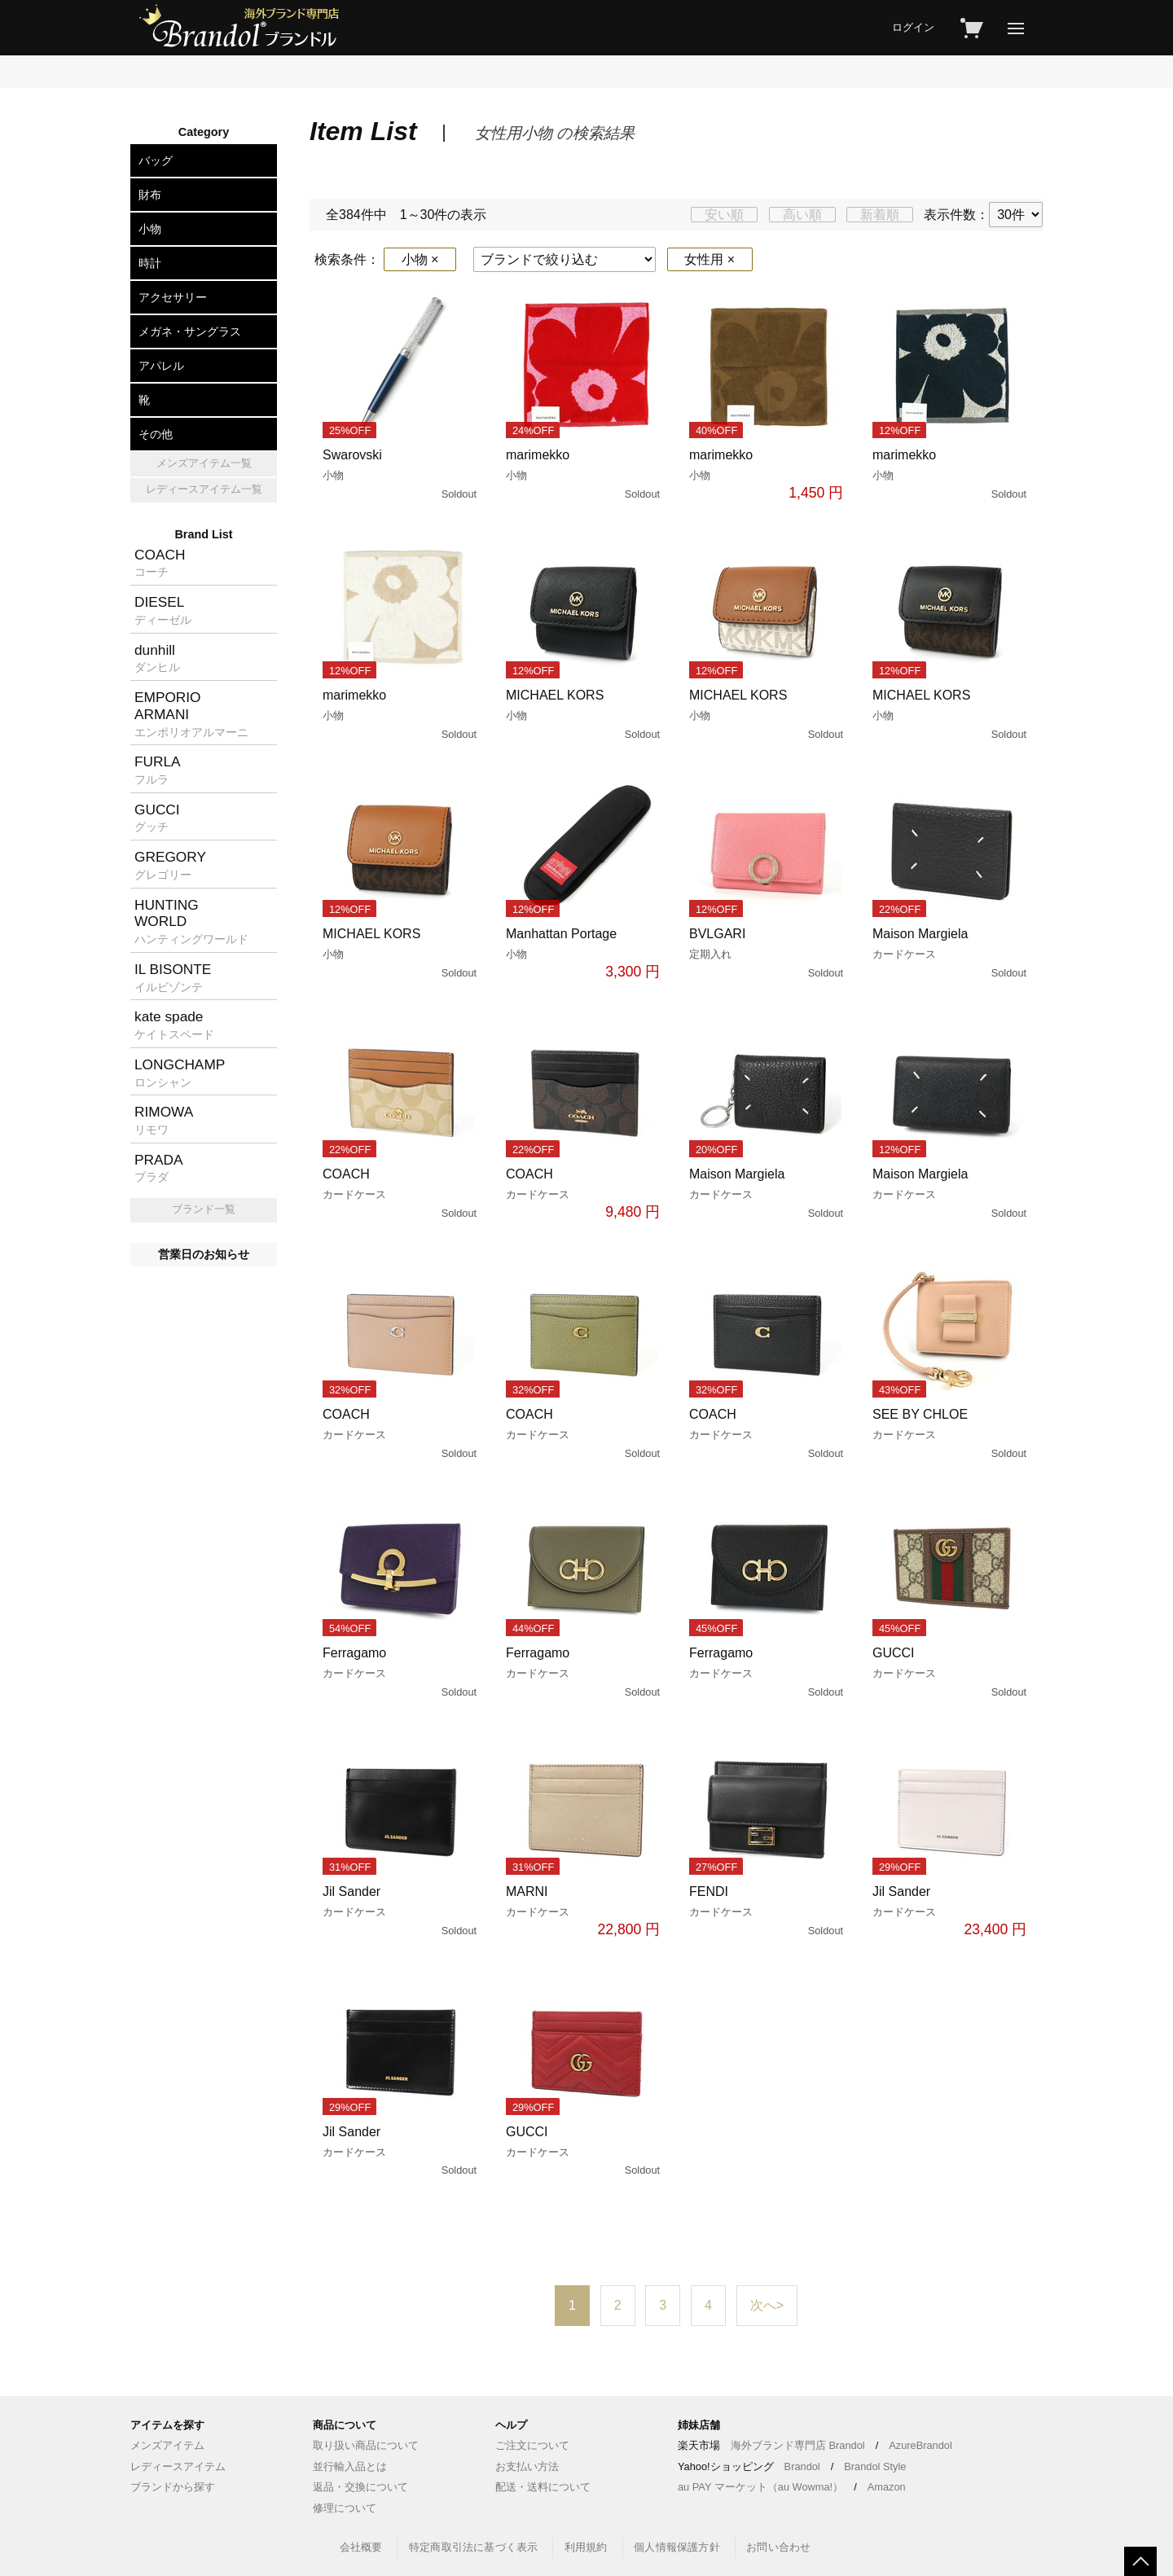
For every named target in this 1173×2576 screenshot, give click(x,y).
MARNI (584, 1912)
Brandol (802, 2466)
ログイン (913, 27)
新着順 (879, 215)
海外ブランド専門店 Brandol (798, 2445)
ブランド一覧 (203, 1209)
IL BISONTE (172, 977)
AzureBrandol (920, 2445)
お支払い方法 (527, 2466)
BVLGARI (767, 954)
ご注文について (532, 2445)
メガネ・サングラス (189, 331)
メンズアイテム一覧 (204, 463)
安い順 (724, 215)
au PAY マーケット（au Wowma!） (760, 2487)
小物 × (420, 259)
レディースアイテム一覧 (204, 489)
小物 (149, 228)
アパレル (161, 365)
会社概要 (361, 2547)
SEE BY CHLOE (951, 1434)
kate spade (174, 1024)
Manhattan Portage (584, 954)
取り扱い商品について (366, 2445)
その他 (155, 434)
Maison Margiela (951, 954)
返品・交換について (360, 2487)
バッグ (155, 160)
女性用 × (709, 259)
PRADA (158, 1168)
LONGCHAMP (179, 1072)
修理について (344, 2508)
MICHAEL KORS (584, 715)
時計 (149, 263)
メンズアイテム (167, 2445)
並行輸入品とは (350, 2466)
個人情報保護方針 (677, 2547)
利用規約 (586, 2547)
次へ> (767, 2305)
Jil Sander (401, 1911)
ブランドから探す (172, 2487)
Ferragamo (401, 1673)
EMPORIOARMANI (191, 713)
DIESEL (162, 610)
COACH (401, 1194)
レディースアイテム (178, 2466)
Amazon (887, 2487)
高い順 (802, 215)
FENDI (767, 1911)
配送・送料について (543, 2487)
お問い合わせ (778, 2547)
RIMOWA (163, 1120)
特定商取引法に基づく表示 (473, 2547)
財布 (149, 194)
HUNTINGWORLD (191, 921)
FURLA (157, 769)
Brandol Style (875, 2466)
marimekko (584, 475)
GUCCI (951, 1673)
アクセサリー (172, 297)
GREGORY (170, 865)
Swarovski (401, 475)
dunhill (157, 658)
